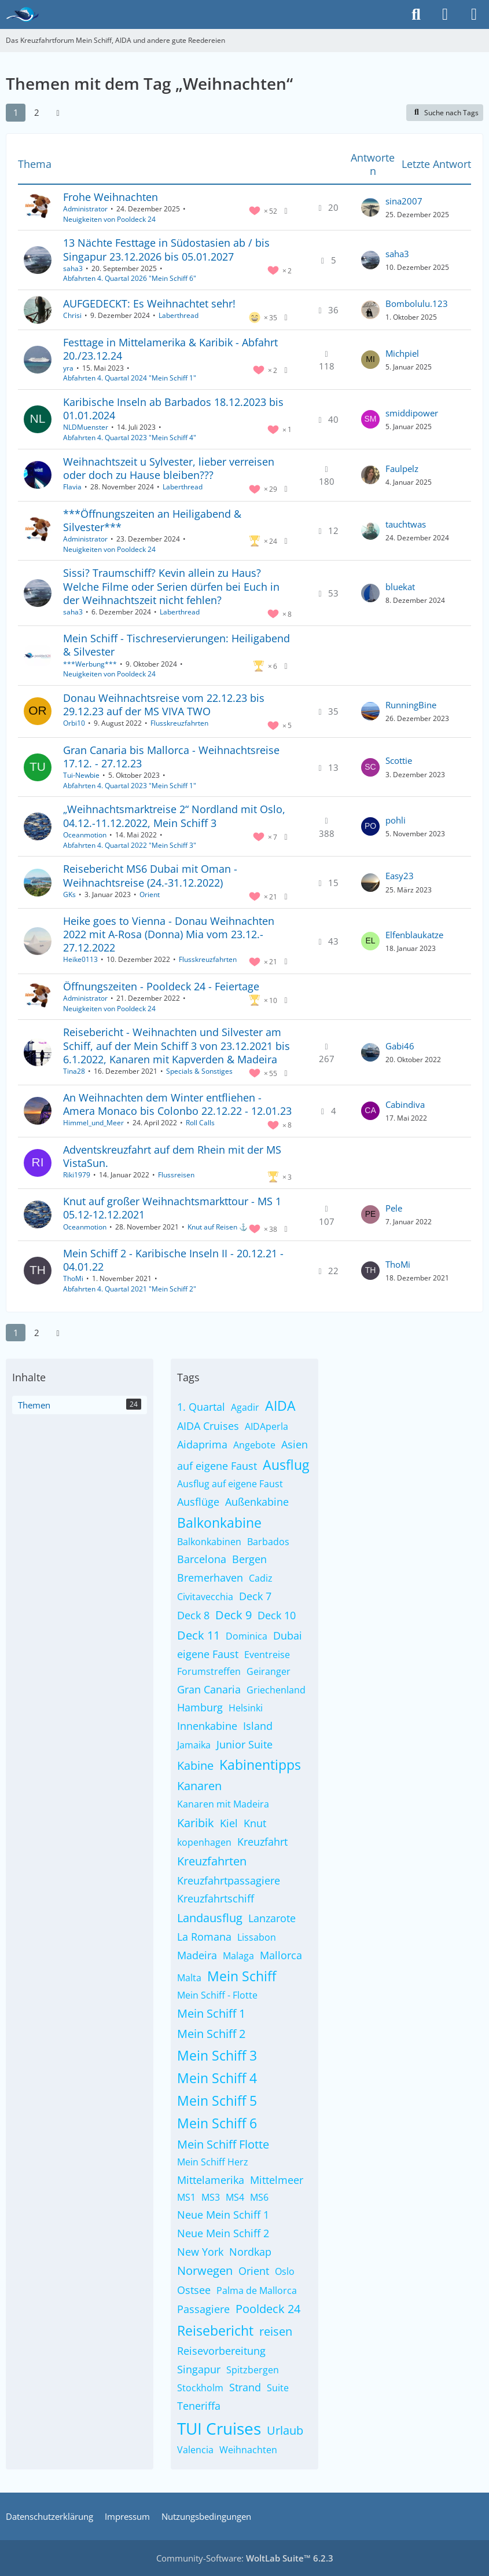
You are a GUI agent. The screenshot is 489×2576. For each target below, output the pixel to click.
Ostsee (194, 2290)
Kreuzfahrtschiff (215, 1898)
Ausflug (286, 1464)
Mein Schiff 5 (217, 2100)
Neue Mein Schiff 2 (223, 2233)
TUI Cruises (219, 2428)
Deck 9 (233, 1615)
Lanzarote (272, 1918)
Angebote (254, 1445)
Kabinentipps (260, 1764)
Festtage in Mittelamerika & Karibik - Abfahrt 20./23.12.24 (170, 349)
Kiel (229, 1823)
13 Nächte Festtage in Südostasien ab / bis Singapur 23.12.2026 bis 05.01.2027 (166, 249)
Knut (255, 1823)
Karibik (195, 1823)
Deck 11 (198, 1635)
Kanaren (199, 1786)
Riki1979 (76, 1175)
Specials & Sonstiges (199, 1071)
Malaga (238, 1955)
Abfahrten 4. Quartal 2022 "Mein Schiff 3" (129, 845)
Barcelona (201, 1559)
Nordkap (250, 2252)
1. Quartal (201, 1407)
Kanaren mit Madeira (223, 1804)
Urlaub (285, 2430)
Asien (294, 1444)
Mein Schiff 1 (211, 2013)
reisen (275, 2331)
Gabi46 (399, 1046)
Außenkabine (257, 1502)
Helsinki (246, 1708)
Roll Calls (200, 1123)
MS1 (186, 2197)
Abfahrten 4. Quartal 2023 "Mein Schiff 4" (129, 437)
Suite (278, 2387)
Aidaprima (202, 1444)
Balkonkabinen (209, 1541)
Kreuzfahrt (262, 1842)
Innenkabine (207, 1726)
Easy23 (399, 875)
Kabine (195, 1765)
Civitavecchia (205, 1596)
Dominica (246, 1636)
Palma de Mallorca (256, 2290)
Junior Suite (244, 1744)
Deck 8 (193, 1615)
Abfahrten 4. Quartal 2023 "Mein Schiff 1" (129, 786)
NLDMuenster (85, 427)
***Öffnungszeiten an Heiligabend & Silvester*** (152, 520)
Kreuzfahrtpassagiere (228, 1880)
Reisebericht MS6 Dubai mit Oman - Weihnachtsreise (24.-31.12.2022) (150, 875)
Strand (245, 2387)
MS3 (210, 2197)
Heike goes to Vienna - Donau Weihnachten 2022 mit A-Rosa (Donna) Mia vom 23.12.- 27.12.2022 (168, 934)
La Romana (204, 1937)
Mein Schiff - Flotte (217, 1995)
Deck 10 (277, 1615)
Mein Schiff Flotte (223, 2144)
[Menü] (474, 14)
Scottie (398, 760)
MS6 (259, 2197)
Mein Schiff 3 (217, 2055)
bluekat (400, 586)
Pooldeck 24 (268, 2309)
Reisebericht (215, 2330)
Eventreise (267, 1654)
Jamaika (194, 1745)
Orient (149, 894)
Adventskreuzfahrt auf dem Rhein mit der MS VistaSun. (172, 1156)
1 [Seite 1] (16, 112)
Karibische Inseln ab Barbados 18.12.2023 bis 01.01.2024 (173, 408)
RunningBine (410, 705)
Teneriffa (198, 2406)
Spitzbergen (252, 2369)
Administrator (85, 209)
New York (200, 2252)
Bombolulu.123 (416, 303)
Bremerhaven (210, 1578)
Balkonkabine (219, 1522)
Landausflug (209, 1918)
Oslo (285, 2271)
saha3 (73, 268)
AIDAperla (266, 1426)
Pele (393, 1208)
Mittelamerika (210, 2180)
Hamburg (200, 1707)
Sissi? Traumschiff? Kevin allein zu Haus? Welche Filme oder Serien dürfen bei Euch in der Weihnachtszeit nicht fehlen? (171, 586)
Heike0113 (80, 959)
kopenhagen (204, 1842)
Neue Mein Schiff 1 (223, 2215)
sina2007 (403, 201)
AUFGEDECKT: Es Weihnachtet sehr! (149, 303)
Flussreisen (176, 1175)
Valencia (195, 2449)
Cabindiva (405, 1104)
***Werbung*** (90, 664)
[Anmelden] (445, 14)
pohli (395, 820)
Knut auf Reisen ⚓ (217, 1227)
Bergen (249, 1559)
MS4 (235, 2197)
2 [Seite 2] (36, 112)
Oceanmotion (84, 835)
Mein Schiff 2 (211, 2033)
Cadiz (261, 1578)
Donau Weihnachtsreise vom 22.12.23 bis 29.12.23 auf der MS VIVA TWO (163, 704)
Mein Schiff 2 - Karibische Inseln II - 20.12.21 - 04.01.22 (173, 1260)
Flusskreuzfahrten (179, 723)
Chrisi (72, 315)
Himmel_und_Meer (93, 1123)
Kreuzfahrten (212, 1861)
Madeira (197, 1955)
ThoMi (73, 1278)
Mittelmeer (276, 2180)
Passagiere (203, 2309)
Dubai (287, 1635)
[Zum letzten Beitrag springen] (370, 207)
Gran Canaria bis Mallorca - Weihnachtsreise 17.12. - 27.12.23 (171, 756)
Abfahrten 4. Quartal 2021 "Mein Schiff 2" (129, 1289)
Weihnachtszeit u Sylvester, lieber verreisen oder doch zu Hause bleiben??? (168, 468)
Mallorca (281, 1955)
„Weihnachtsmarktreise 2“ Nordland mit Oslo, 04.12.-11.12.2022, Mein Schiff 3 (174, 815)
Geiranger (269, 1671)
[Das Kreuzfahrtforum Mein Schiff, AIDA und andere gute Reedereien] (22, 14)
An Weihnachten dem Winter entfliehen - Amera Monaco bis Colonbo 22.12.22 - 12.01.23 (177, 1104)
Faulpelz (401, 468)
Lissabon (256, 1937)
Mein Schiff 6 (217, 2123)
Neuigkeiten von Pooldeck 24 (109, 219)
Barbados (268, 1541)
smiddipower (411, 413)
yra (68, 368)
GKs (69, 894)
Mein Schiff (241, 1976)
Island (258, 1726)
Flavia (72, 487)
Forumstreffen (209, 1671)
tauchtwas (405, 524)
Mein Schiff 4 (217, 2078)
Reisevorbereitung (221, 2351)
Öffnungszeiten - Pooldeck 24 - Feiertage (161, 986)
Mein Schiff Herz (212, 2162)
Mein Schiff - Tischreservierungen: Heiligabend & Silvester (176, 644)
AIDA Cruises (208, 1426)
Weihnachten (248, 2449)
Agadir (245, 1407)
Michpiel (402, 353)
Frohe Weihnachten (110, 197)
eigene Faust (207, 1654)
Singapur (198, 2369)
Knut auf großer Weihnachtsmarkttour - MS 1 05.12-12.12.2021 (172, 1207)
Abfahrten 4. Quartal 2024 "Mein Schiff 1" (129, 378)
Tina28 (74, 1071)
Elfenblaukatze (414, 935)
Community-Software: (244, 2558)
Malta (189, 1977)
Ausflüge (198, 1502)
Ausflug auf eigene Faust (230, 1483)
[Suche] (416, 14)
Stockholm (200, 2387)
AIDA (280, 1405)
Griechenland (276, 1690)
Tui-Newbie (81, 775)
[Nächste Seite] (57, 112)
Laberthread (178, 315)
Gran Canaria (209, 1689)
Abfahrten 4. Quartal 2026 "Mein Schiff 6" (129, 278)
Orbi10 (74, 723)
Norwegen (205, 2270)
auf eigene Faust (217, 1466)
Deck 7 (255, 1596)
